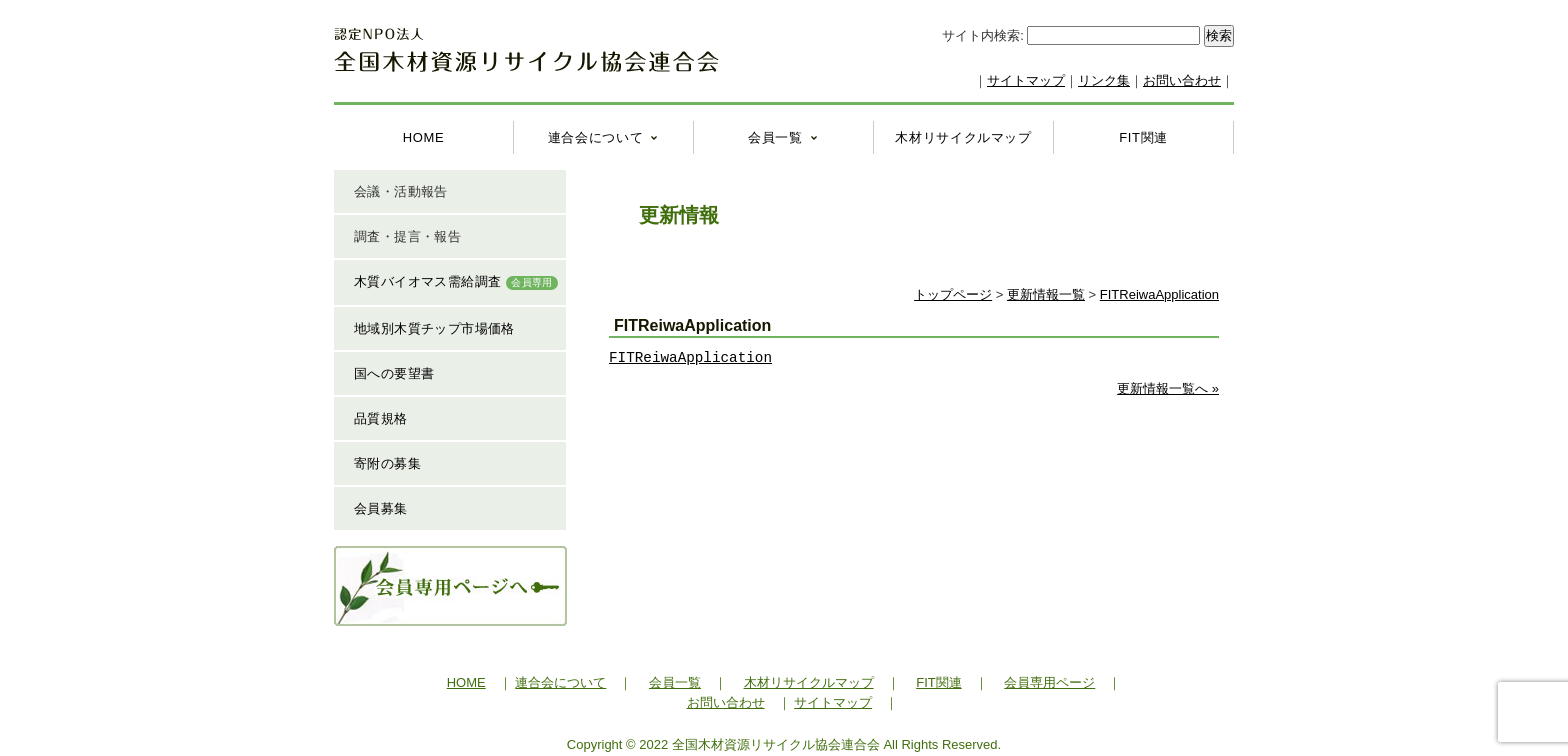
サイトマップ (1026, 80)
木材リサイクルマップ (963, 137)
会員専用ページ (1049, 682)
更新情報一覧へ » (1168, 388)
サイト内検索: (984, 35)
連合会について (596, 137)
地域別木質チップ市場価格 (434, 328)
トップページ (953, 294)
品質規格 (381, 418)
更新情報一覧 (1046, 294)
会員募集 (381, 508)
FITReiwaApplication (1159, 294)
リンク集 (1104, 80)
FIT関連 (1143, 137)
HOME (424, 137)
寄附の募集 (387, 463)
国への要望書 (394, 373)
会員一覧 (775, 137)
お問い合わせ (1182, 80)
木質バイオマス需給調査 (456, 282)
